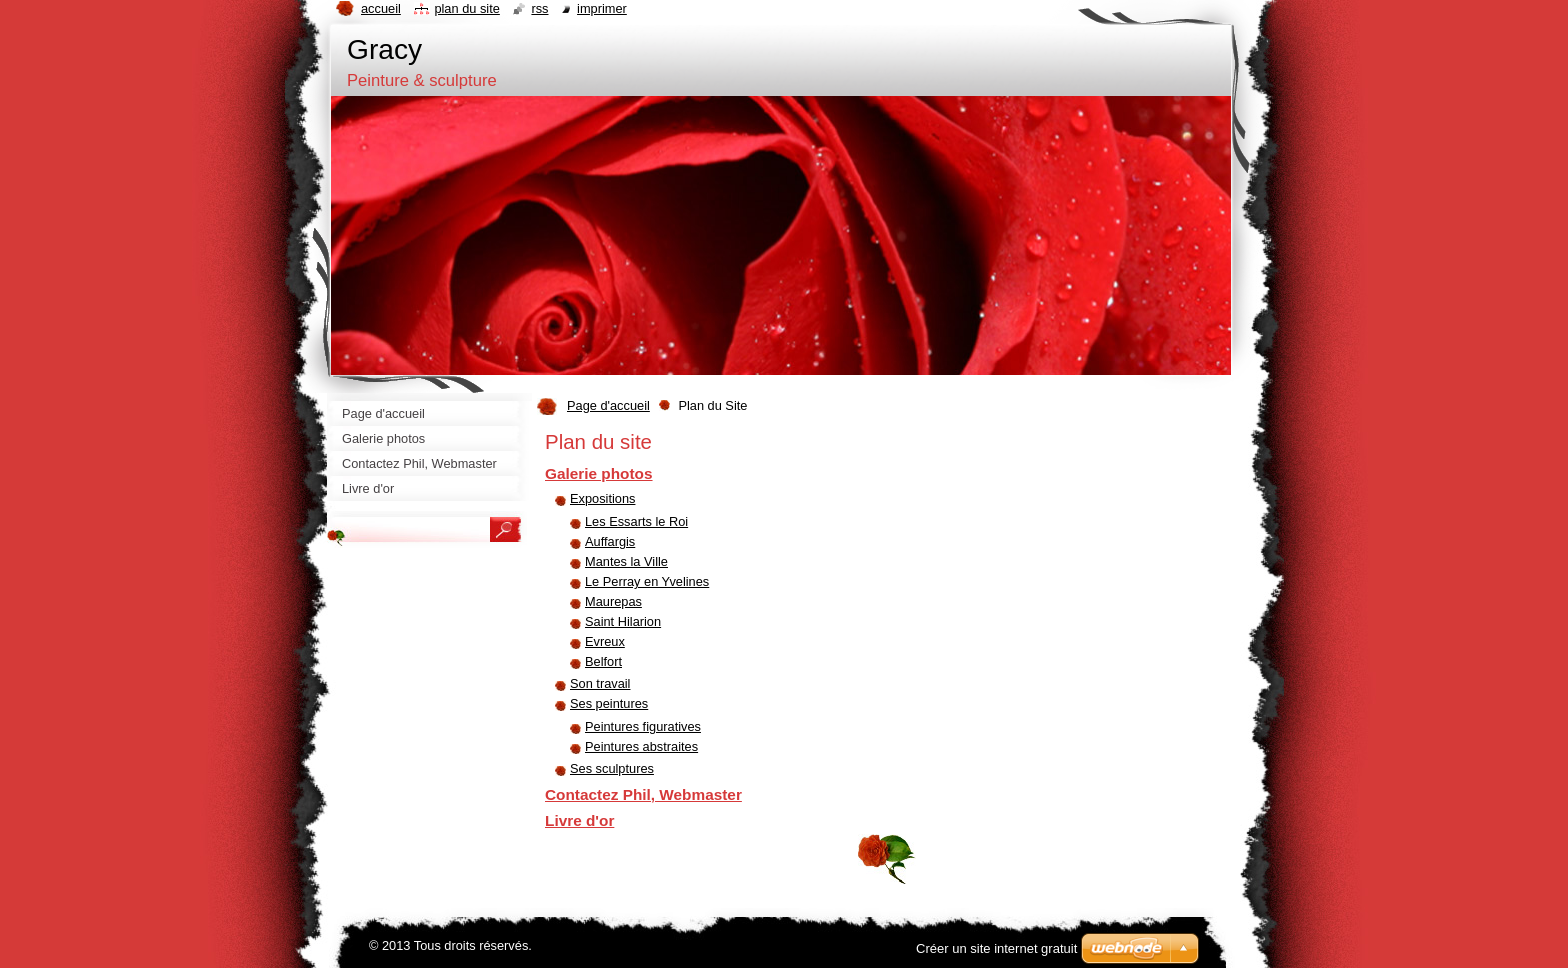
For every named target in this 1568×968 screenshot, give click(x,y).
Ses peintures (609, 703)
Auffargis (610, 541)
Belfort (603, 661)
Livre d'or (579, 820)
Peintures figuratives (643, 726)
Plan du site (466, 8)
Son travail (600, 683)
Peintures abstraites (641, 746)
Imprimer (602, 8)
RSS (539, 8)
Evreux (605, 641)
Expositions (602, 498)
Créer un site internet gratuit (996, 948)
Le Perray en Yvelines (647, 581)
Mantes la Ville (626, 561)
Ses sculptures (612, 768)
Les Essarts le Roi (636, 521)
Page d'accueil (608, 405)
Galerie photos (599, 473)
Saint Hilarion (623, 621)
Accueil (381, 8)
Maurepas (613, 601)
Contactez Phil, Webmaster (643, 794)
